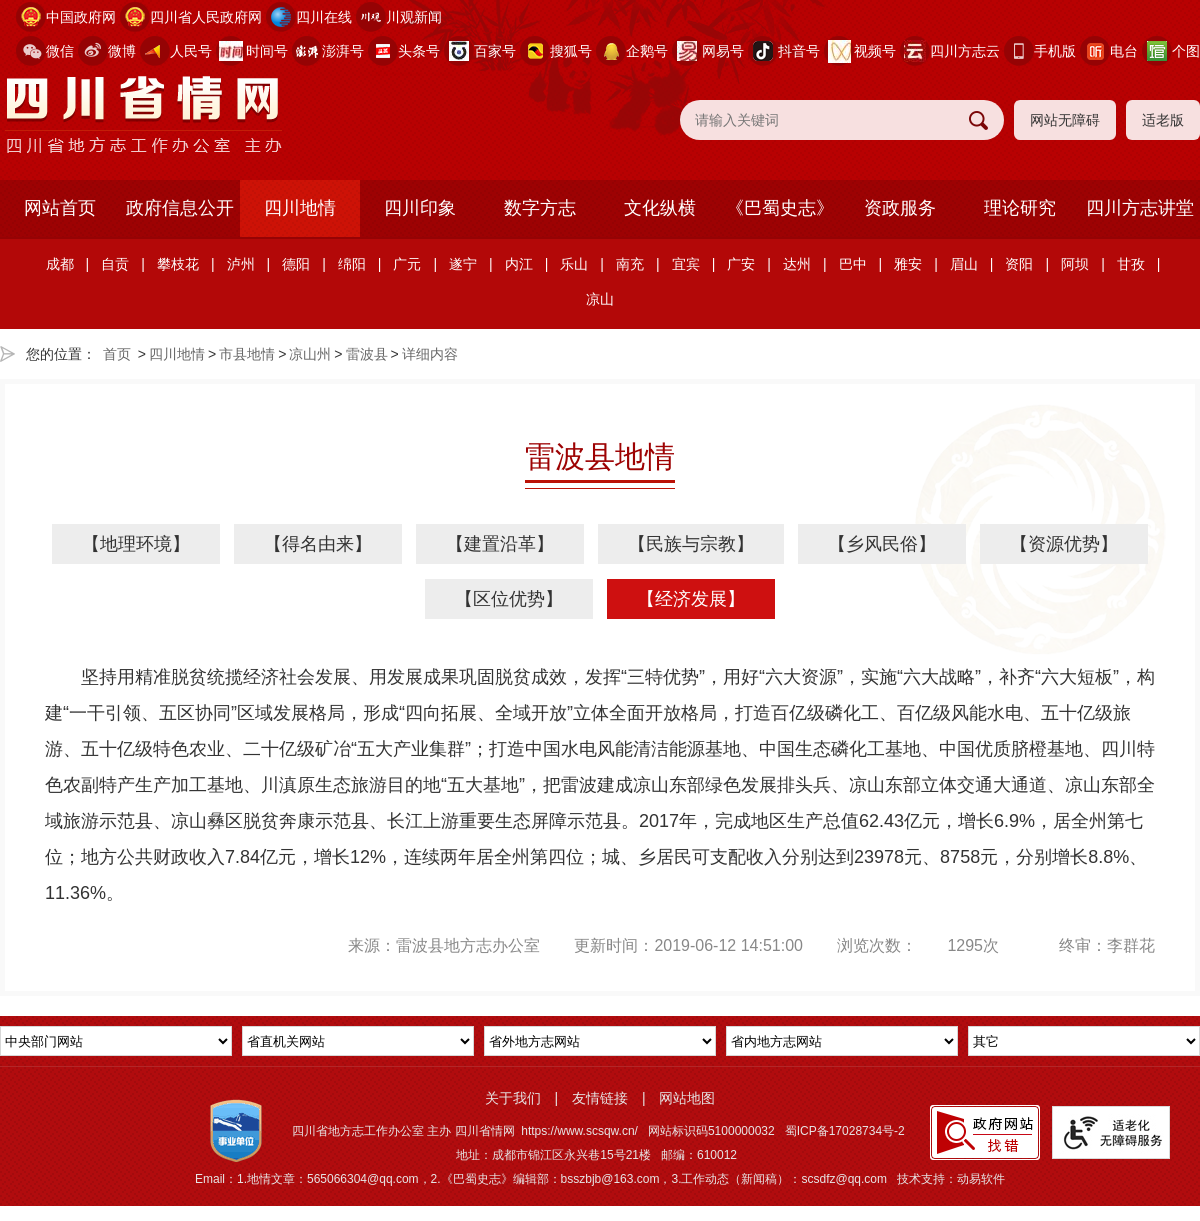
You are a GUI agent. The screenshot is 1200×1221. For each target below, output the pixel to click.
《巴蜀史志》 (780, 208)
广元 (407, 264)
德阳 (296, 264)
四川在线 (324, 17)
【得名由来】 (318, 544)
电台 (1124, 51)
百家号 (495, 51)
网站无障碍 (1065, 120)
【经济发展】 (691, 599)
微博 (122, 51)
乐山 (574, 264)
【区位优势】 (509, 599)
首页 (117, 354)
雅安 (908, 264)
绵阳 (352, 264)
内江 (519, 264)
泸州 (241, 264)
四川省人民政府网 (206, 17)
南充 (630, 264)
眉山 (964, 264)
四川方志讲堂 (1140, 208)
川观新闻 (414, 17)
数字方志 (540, 208)
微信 (60, 51)
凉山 (600, 299)
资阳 (1019, 264)
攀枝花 (178, 264)
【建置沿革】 (500, 544)
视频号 (875, 51)
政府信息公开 (180, 208)
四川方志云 (965, 51)
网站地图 (687, 1098)
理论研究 (1020, 208)
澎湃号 (343, 51)
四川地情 (300, 208)
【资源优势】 (1064, 544)
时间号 (267, 51)
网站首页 (60, 208)
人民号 (191, 51)
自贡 (115, 264)
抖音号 (799, 51)
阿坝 (1075, 264)
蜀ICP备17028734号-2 (845, 1131)
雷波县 (367, 354)
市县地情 (247, 354)
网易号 (723, 51)
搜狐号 (571, 51)
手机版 (1055, 51)
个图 (1186, 51)
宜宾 (686, 264)
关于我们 (513, 1098)
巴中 (853, 264)
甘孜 (1131, 264)
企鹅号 (647, 51)
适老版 (1163, 120)
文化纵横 (660, 208)
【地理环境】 (136, 544)
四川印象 (420, 208)
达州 (797, 264)
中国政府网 (81, 17)
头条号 (419, 51)
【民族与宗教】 (691, 544)
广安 (741, 264)
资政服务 (900, 208)
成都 (60, 264)
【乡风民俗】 (882, 544)
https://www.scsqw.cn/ (579, 1131)
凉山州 (310, 354)
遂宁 (463, 264)
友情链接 (600, 1098)
